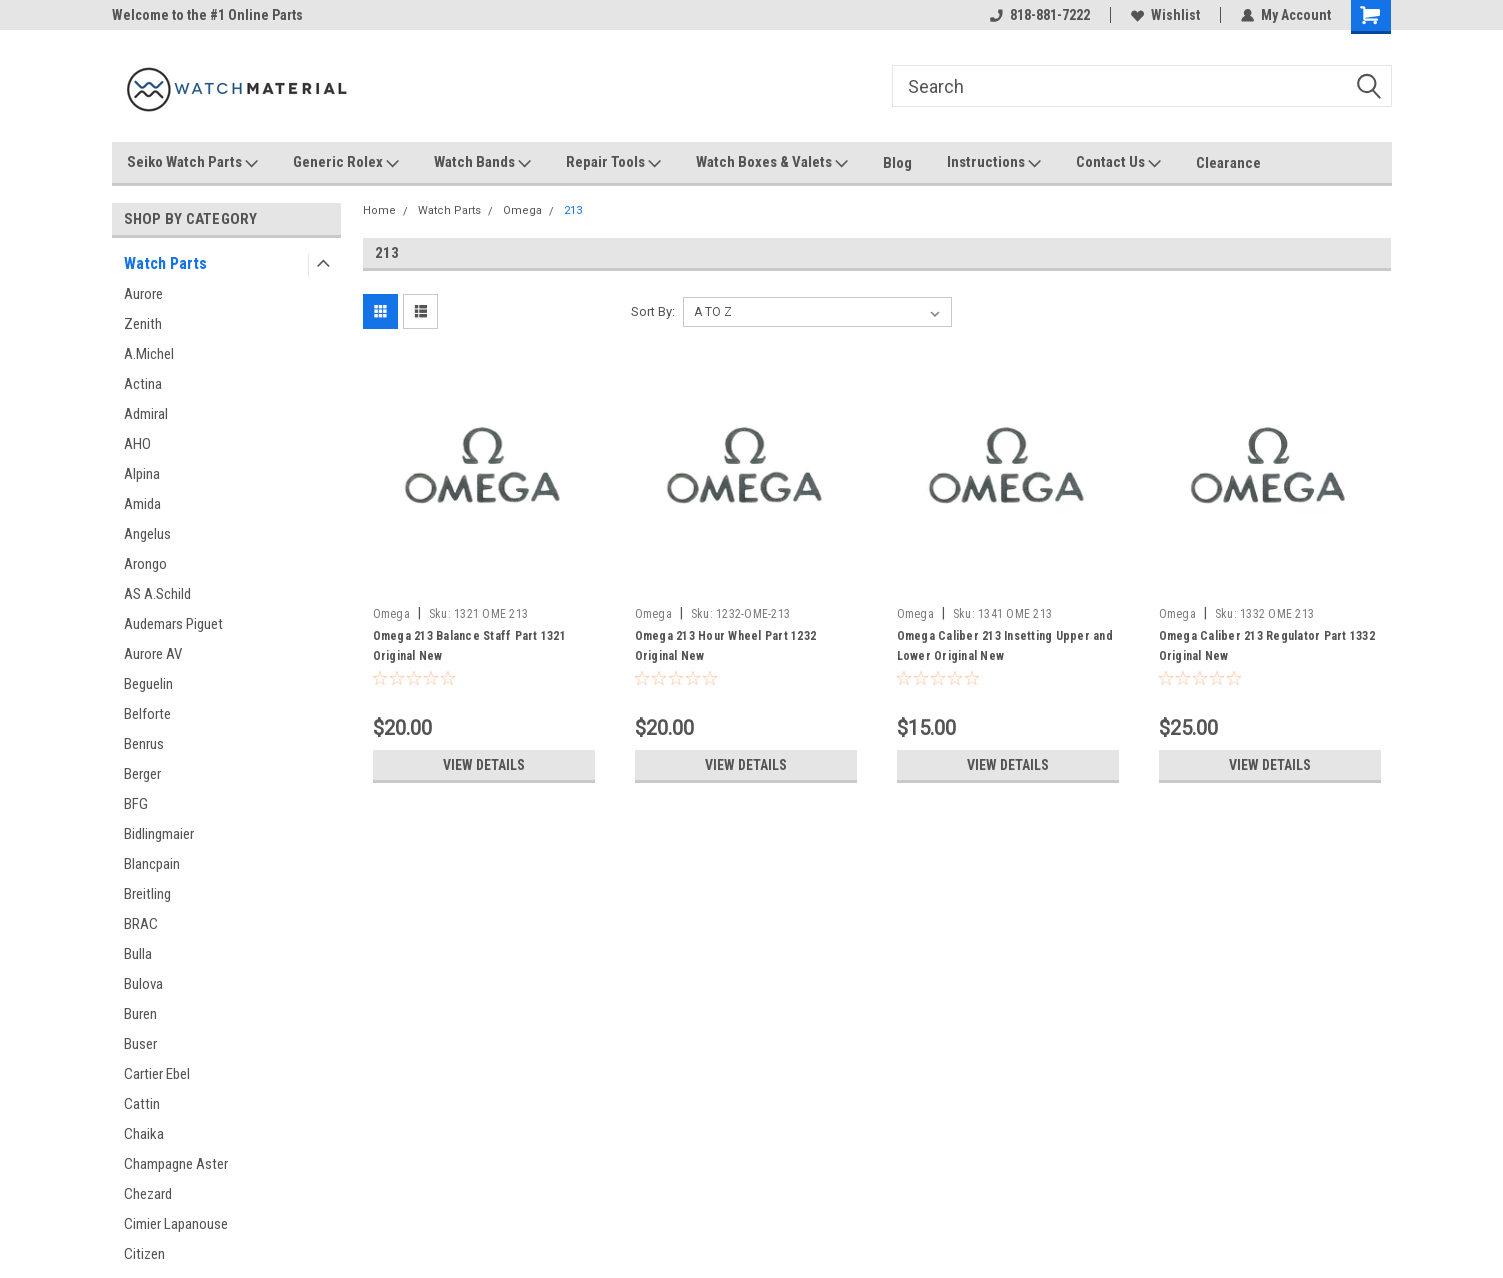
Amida (142, 504)
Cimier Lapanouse (176, 1224)
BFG (136, 804)
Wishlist (1165, 15)
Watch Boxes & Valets (772, 163)
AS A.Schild (157, 594)
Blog (897, 163)
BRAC (141, 924)
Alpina (142, 474)
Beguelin (148, 684)
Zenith (143, 324)
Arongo (145, 564)
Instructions (994, 163)
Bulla (138, 954)
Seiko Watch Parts (192, 163)
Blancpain (152, 864)
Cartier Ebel (157, 1074)
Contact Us (1118, 163)
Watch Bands (482, 163)
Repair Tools (613, 163)
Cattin (142, 1104)
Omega (522, 210)
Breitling (147, 894)
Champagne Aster (176, 1164)
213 (573, 210)
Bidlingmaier (159, 834)
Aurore (143, 294)
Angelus (147, 534)
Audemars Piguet (173, 624)
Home (379, 210)
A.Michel (149, 354)
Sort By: (653, 311)
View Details (484, 765)
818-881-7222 (1040, 15)
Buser (140, 1044)
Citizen (144, 1254)
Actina (143, 384)
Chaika (144, 1134)
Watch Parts (165, 263)
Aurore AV (153, 654)
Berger (142, 774)
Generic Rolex (346, 163)
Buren (140, 1014)
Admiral (146, 414)
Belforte (147, 714)
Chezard (148, 1194)
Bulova (143, 984)
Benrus (144, 744)
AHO (137, 444)
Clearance (1228, 163)
